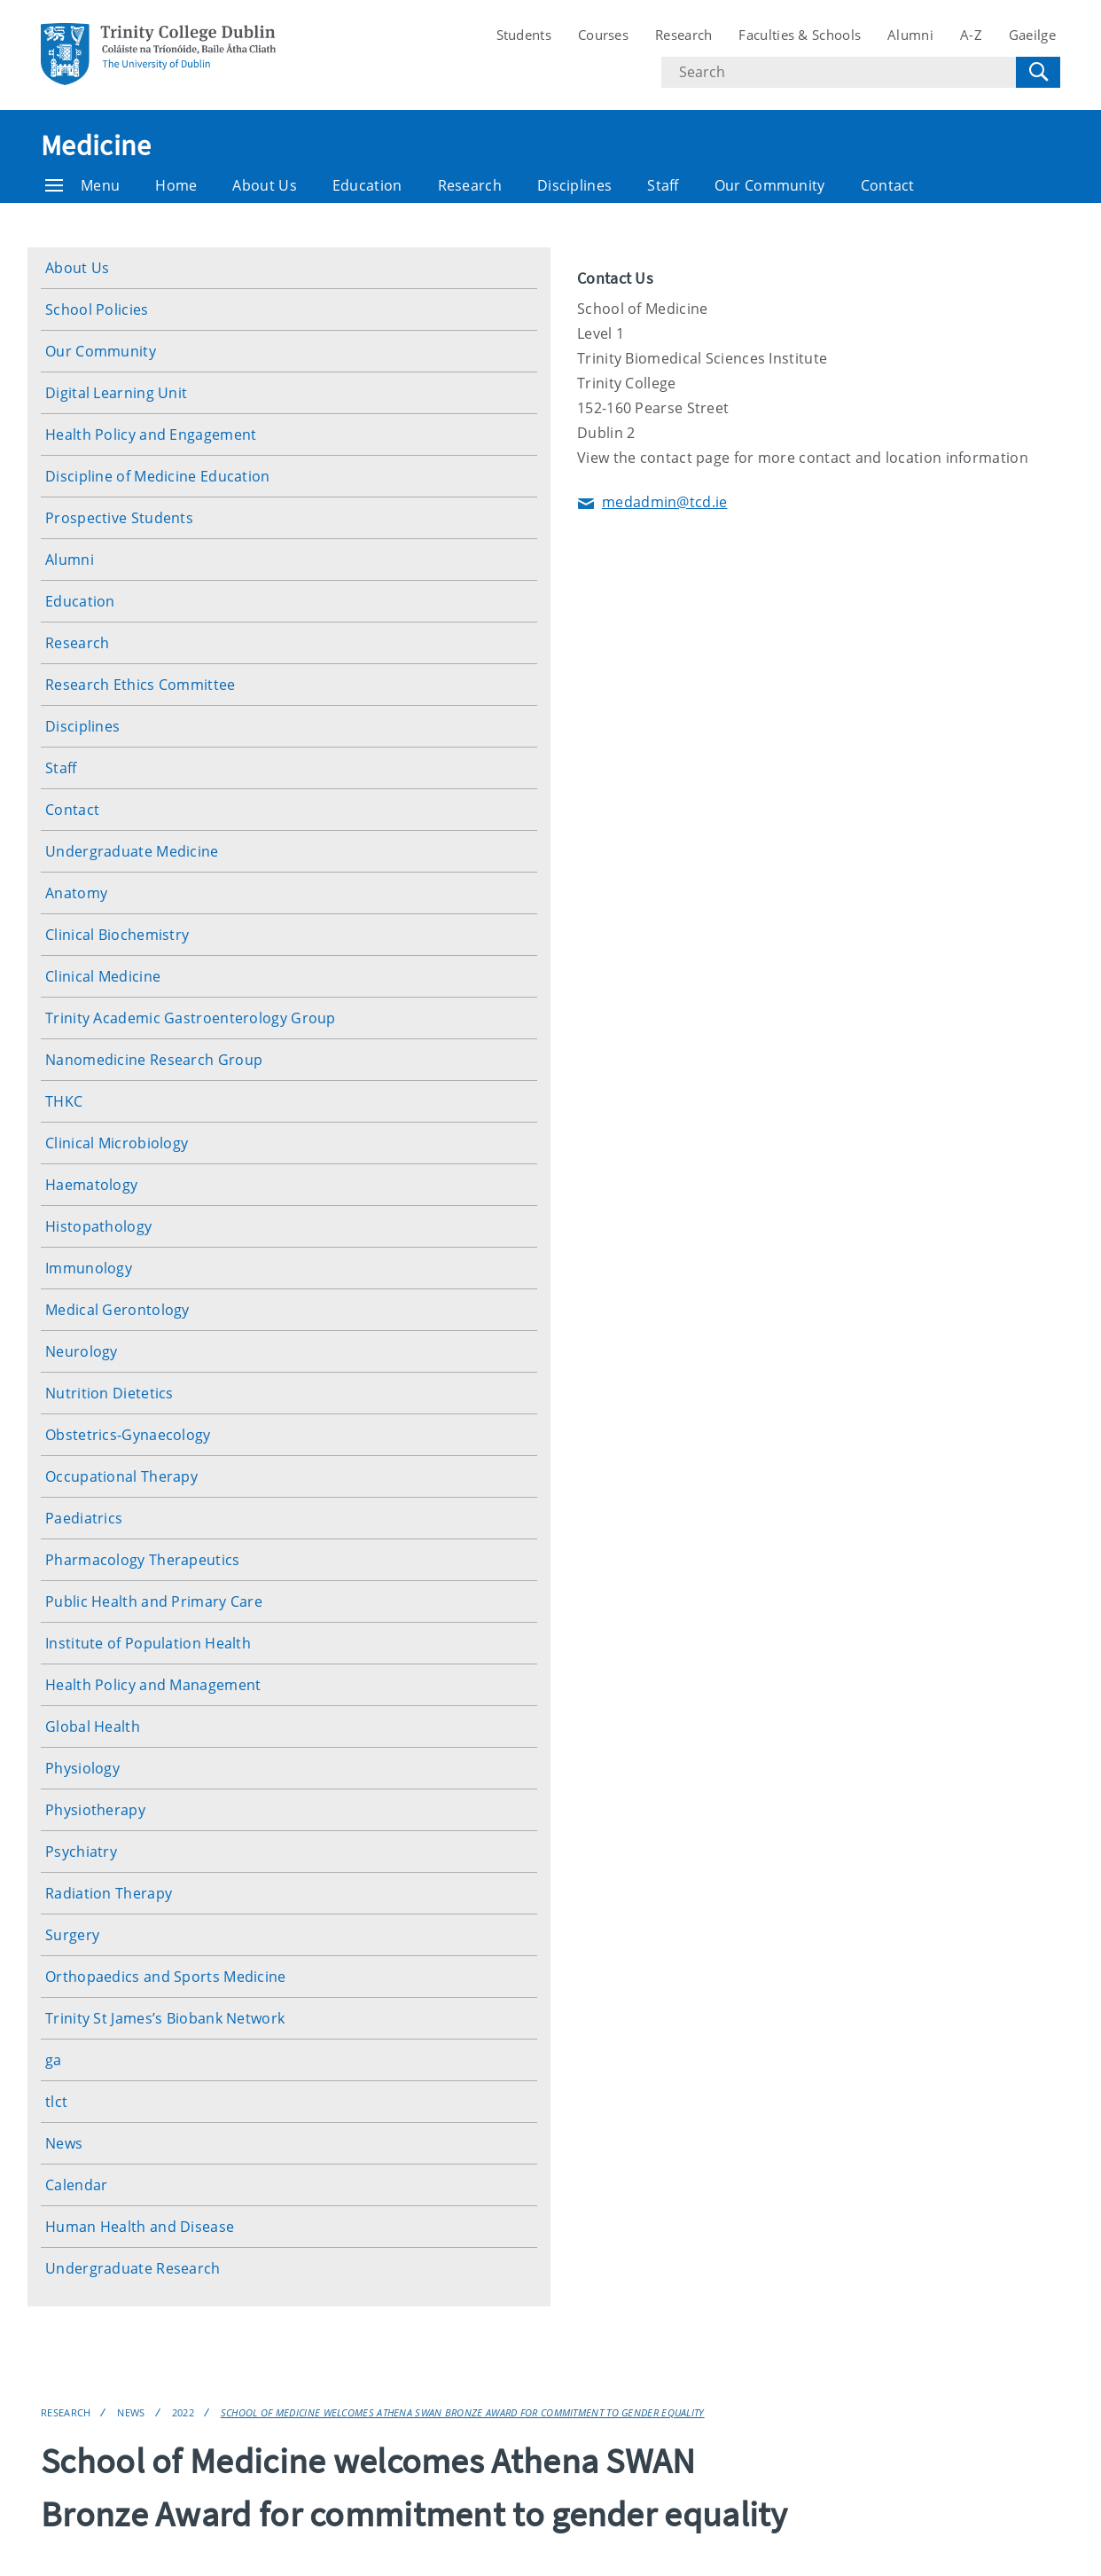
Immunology (88, 1268)
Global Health (92, 1726)
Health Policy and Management (153, 1685)
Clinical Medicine (102, 976)
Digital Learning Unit (116, 393)
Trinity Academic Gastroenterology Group (190, 1018)
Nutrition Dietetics (109, 1393)
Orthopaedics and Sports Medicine (165, 1976)
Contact (888, 185)
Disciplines (574, 185)
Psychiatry (81, 1851)
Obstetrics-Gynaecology (128, 1435)
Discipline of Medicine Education (157, 476)
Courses (603, 34)
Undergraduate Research (133, 2268)
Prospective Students (119, 518)
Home (176, 185)
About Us (264, 185)
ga (53, 2060)
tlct (56, 2101)
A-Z (971, 34)
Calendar (76, 2185)
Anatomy (76, 893)
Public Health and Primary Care (153, 1601)
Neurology (81, 1351)
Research (683, 34)
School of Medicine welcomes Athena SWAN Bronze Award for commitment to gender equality (463, 2412)
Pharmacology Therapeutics (142, 1560)
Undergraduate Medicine (132, 851)
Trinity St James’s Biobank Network (165, 2018)
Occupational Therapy (121, 1476)
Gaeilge (1032, 34)
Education (367, 185)
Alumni (910, 34)
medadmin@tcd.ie (652, 503)
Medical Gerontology (117, 1309)
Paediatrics (83, 1518)
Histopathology (98, 1226)
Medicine (96, 145)
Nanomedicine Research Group (153, 1059)
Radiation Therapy (108, 1893)
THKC (63, 1101)
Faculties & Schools (799, 34)
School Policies (97, 309)
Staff (663, 185)
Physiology (82, 1768)
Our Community (769, 185)
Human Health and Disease (139, 2226)
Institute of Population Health (148, 1643)
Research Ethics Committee (140, 684)
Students (523, 34)
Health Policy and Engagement (150, 434)
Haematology (91, 1184)
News (63, 2143)
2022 (183, 2412)
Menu (82, 185)
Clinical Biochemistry (117, 934)
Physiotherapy (95, 1810)
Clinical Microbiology (116, 1143)
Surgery (72, 1935)
